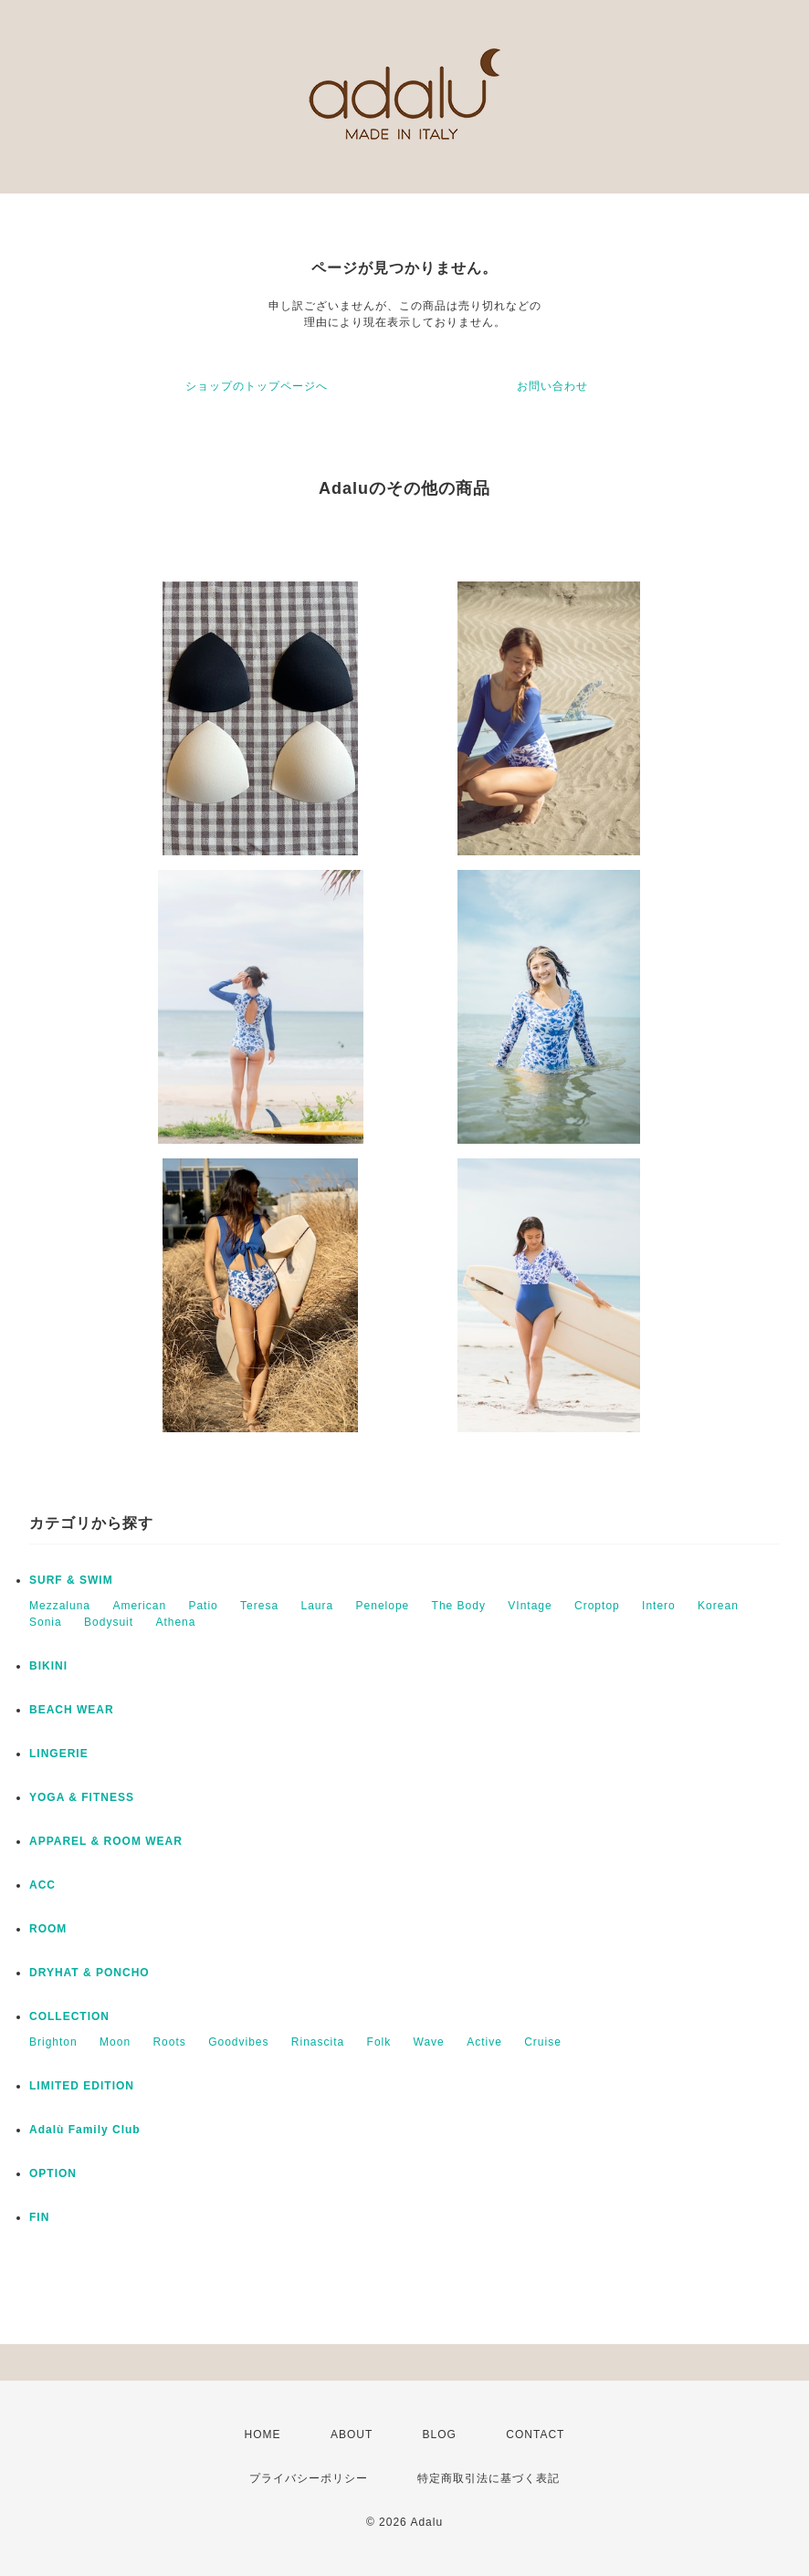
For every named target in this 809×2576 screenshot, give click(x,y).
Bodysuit (108, 1622)
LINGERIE (59, 1753)
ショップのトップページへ (256, 386)
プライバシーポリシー (308, 2478)
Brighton (53, 2042)
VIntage (530, 1605)
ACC (42, 1885)
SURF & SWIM (71, 1580)
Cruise (543, 2042)
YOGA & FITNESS (81, 1797)
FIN (39, 2217)
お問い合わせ (552, 386)
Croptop (597, 1605)
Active (484, 2042)
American (139, 1605)
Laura (316, 1605)
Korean (718, 1605)
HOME (263, 2434)
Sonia (45, 1622)
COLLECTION (69, 2016)
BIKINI (48, 1666)
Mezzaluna (59, 1605)
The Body (459, 1605)
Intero (659, 1605)
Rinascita (317, 2042)
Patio (202, 1605)
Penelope (383, 1605)
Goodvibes (238, 2042)
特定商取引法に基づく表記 (488, 2478)
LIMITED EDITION (81, 2085)
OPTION (53, 2173)
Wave (429, 2042)
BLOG (440, 2434)
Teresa (259, 1605)
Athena (175, 1622)
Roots (168, 2042)
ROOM (48, 1928)
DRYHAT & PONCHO (89, 1972)
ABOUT (352, 2434)
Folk (379, 2042)
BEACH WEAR (71, 1709)
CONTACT (535, 2434)
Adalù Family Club (85, 2129)
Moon (115, 2042)
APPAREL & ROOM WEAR (106, 1841)
